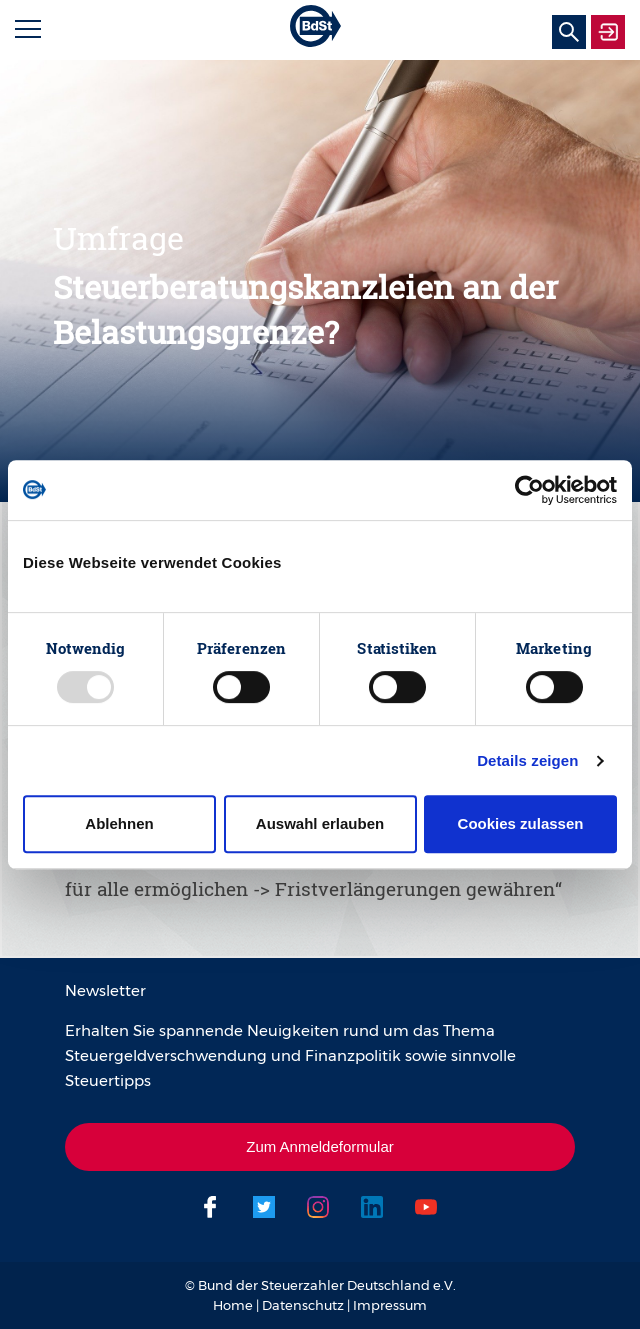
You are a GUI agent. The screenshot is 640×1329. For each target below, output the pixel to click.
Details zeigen (527, 760)
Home (233, 1305)
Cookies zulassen (521, 823)
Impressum (390, 1305)
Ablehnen (119, 823)
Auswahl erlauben (320, 823)
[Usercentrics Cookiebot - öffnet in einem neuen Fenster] (529, 490)
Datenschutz (303, 1305)
